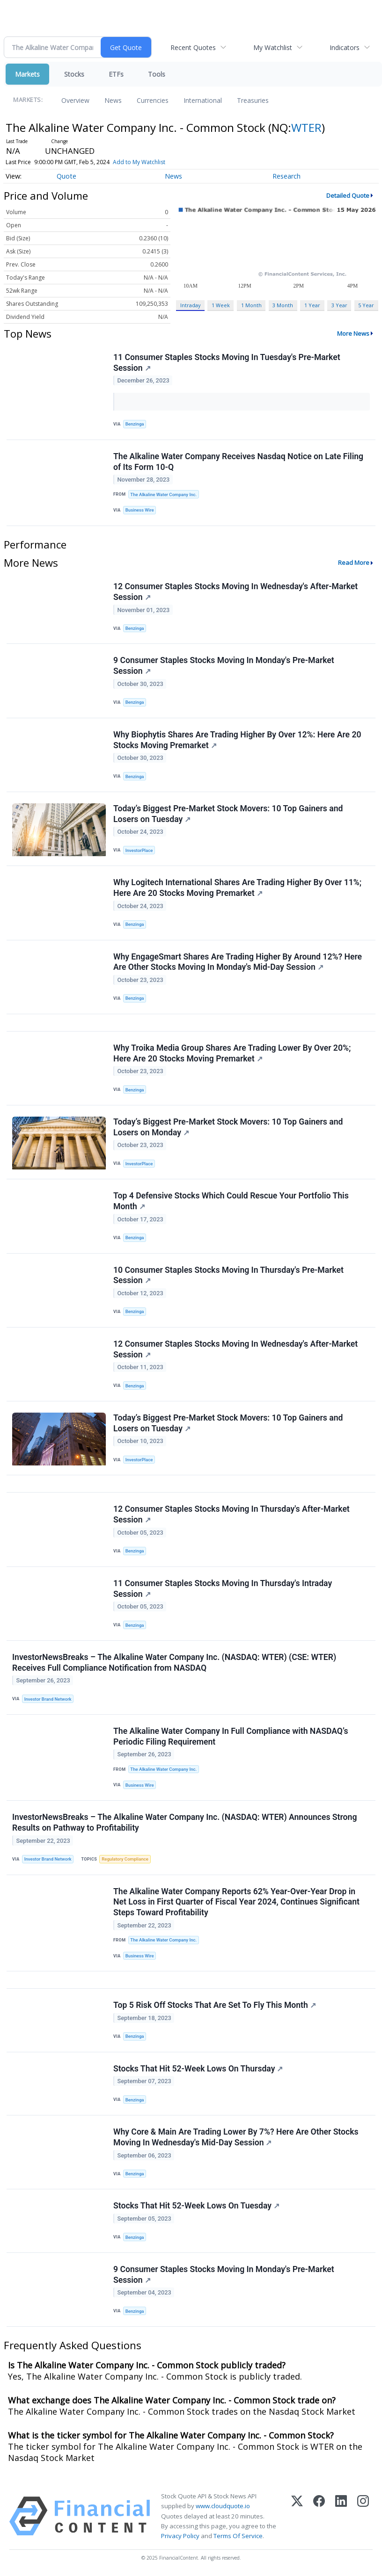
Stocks (74, 74)
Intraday (190, 305)
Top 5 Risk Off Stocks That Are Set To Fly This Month (214, 2005)
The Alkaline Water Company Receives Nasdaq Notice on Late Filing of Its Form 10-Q (238, 462)
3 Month (282, 305)
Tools (156, 74)
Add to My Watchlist (139, 162)
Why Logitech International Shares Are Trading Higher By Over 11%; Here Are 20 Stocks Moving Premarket (237, 888)
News (113, 100)
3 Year (339, 305)
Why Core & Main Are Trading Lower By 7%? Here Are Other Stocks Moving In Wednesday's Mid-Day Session (236, 2137)
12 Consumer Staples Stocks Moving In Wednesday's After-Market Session (235, 592)
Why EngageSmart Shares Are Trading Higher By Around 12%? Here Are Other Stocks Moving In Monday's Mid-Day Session (237, 962)
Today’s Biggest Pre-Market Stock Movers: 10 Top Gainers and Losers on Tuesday (228, 814)
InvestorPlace (139, 850)
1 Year (312, 305)
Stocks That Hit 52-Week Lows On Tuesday (196, 2205)
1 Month (251, 305)
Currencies (153, 100)
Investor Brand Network (48, 1699)
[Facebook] (319, 2516)
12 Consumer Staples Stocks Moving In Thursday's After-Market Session (231, 1514)
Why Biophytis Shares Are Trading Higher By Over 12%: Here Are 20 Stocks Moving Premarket (237, 740)
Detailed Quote (347, 195)
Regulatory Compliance (125, 1859)
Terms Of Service (238, 2536)
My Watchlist (272, 47)
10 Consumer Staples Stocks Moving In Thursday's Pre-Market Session (228, 1275)
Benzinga (134, 423)
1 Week (221, 305)
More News (353, 333)
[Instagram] (363, 2516)
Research (286, 176)
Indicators (345, 47)
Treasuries (253, 100)
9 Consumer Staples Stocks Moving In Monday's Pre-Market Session (223, 666)
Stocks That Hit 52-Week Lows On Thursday (198, 2068)
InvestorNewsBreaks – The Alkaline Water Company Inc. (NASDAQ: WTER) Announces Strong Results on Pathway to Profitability (184, 1822)
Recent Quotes (193, 47)
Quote (66, 176)
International (203, 100)
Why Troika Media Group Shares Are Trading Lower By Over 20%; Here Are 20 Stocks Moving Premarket (232, 1053)
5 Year (366, 305)
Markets (27, 74)
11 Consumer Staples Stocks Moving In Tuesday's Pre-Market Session (226, 363)
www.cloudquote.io (223, 2506)
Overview (75, 100)
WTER (306, 127)
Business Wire (139, 509)
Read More (353, 562)
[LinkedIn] (341, 2516)
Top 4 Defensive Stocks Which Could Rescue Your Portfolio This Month (231, 1201)
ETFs (116, 74)
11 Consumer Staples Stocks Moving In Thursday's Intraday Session (222, 1589)
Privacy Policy (180, 2536)
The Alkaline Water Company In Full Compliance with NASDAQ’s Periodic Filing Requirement (230, 1736)
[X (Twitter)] (297, 2516)
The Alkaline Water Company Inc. (163, 494)
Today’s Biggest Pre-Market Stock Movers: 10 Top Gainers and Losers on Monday (228, 1127)
